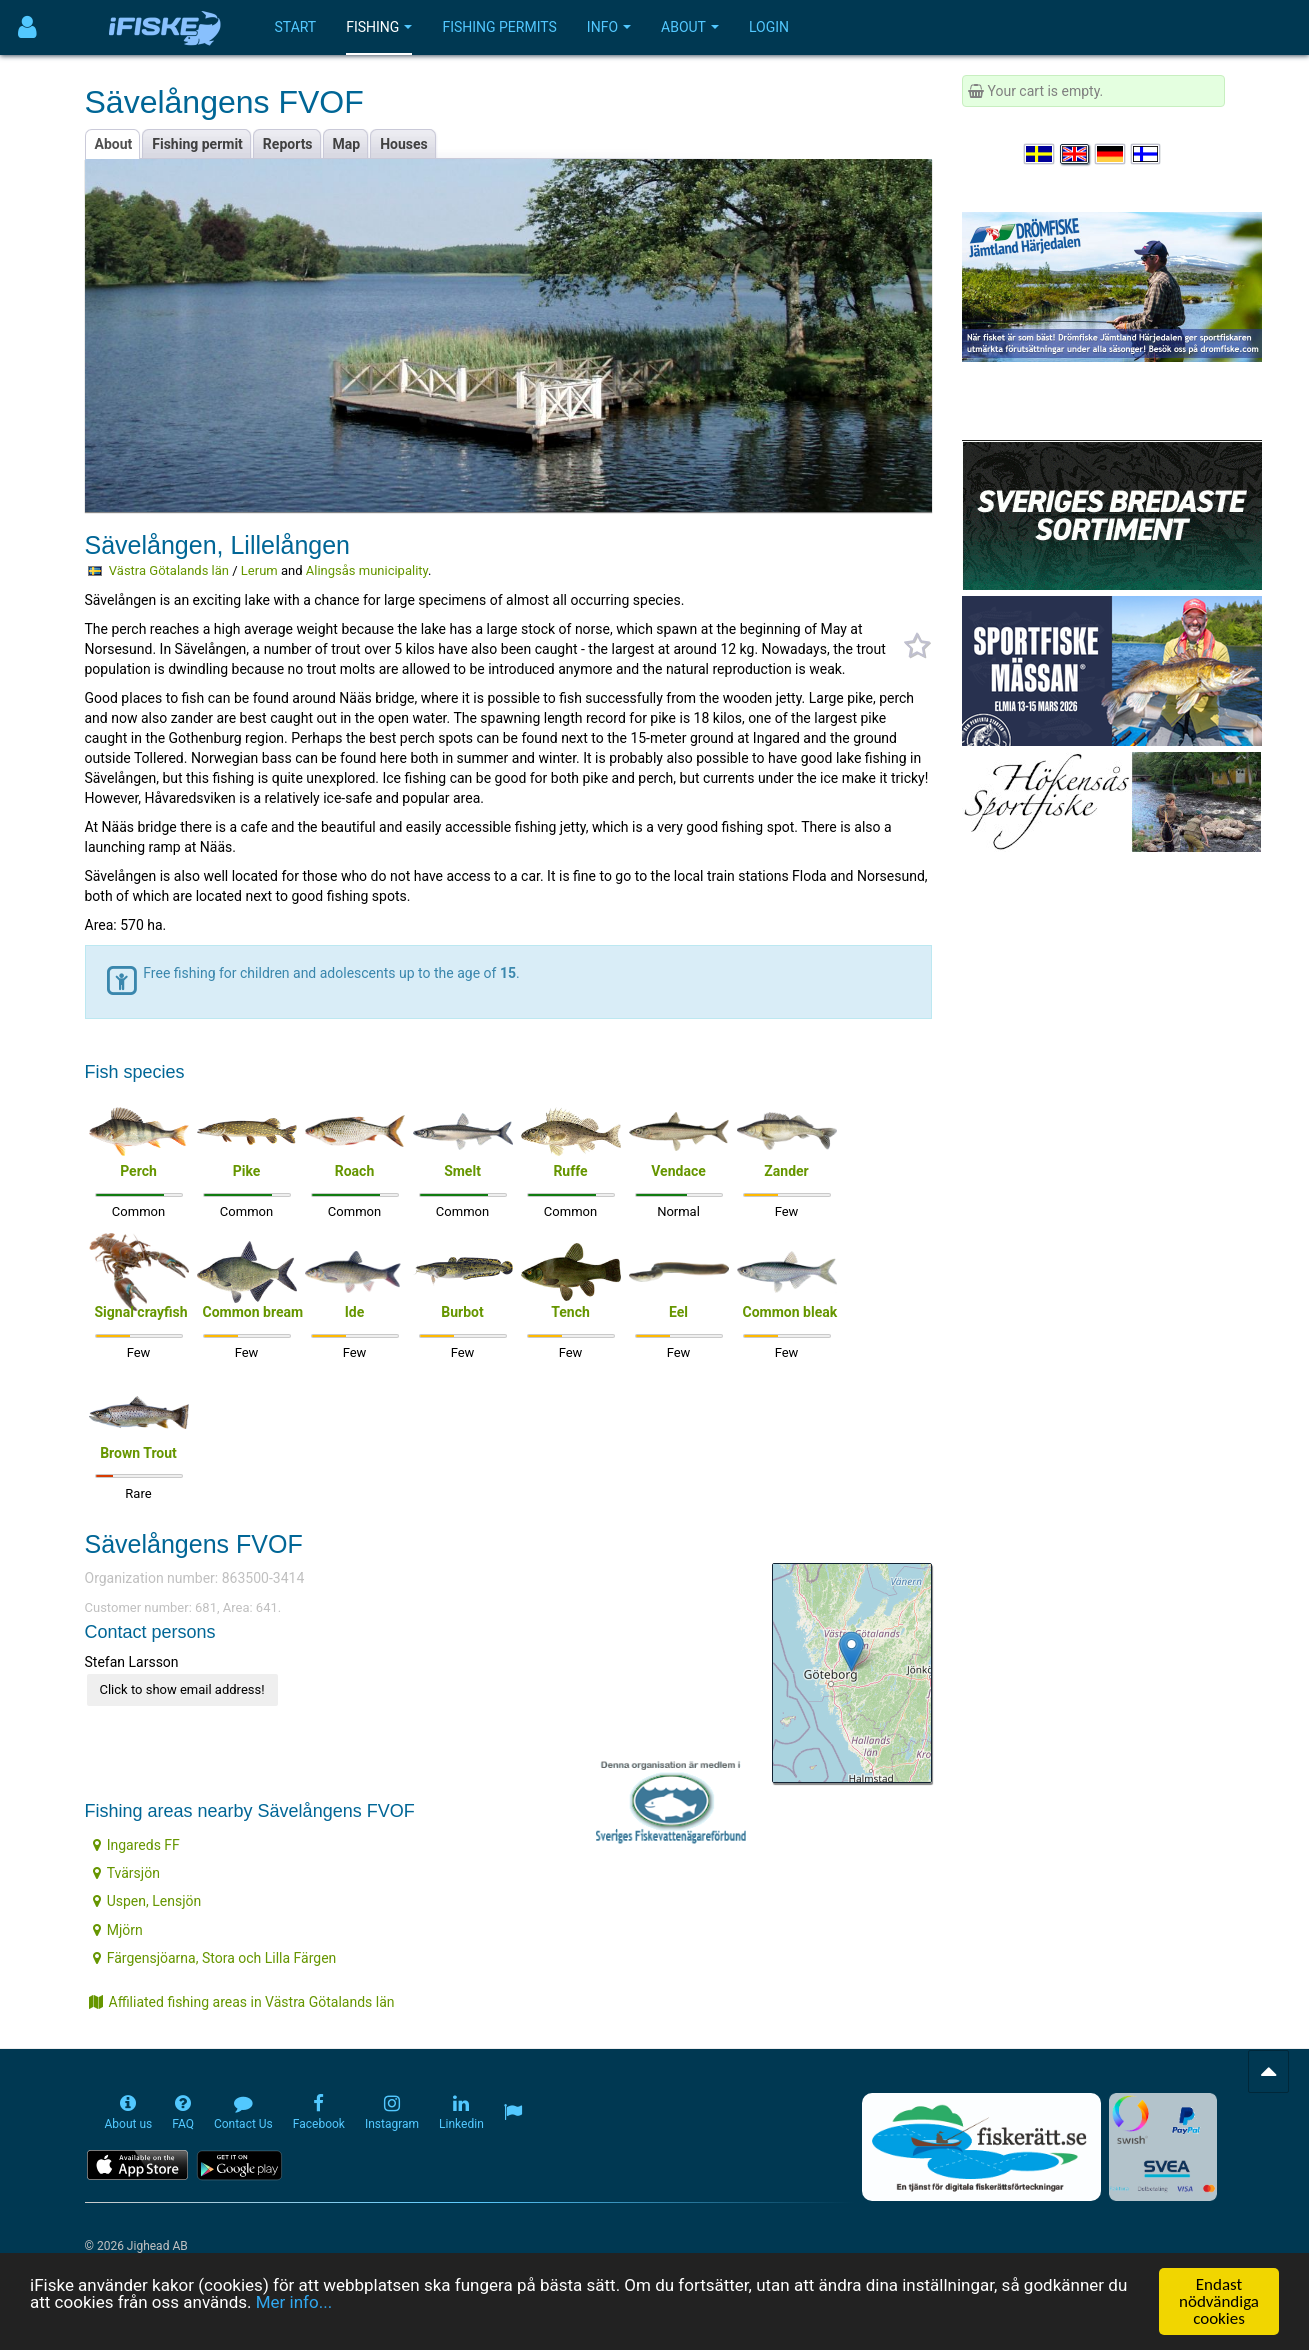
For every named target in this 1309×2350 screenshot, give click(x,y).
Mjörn (118, 1930)
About (690, 27)
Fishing (379, 27)
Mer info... (294, 2303)
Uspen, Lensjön (147, 1901)
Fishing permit (197, 144)
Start (296, 27)
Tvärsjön (126, 1873)
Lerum (259, 570)
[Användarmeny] (27, 27)
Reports (288, 144)
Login (769, 27)
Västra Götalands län (169, 570)
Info (609, 27)
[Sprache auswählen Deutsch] (1111, 154)
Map (347, 144)
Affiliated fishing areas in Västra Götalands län (242, 2002)
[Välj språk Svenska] (1040, 154)
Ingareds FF (136, 1845)
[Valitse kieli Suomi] (1147, 154)
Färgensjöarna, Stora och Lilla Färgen (215, 1958)
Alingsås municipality (367, 570)
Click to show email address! (182, 1689)
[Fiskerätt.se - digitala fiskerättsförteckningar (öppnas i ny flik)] (981, 2147)
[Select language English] (1076, 154)
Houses (404, 144)
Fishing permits (499, 27)
